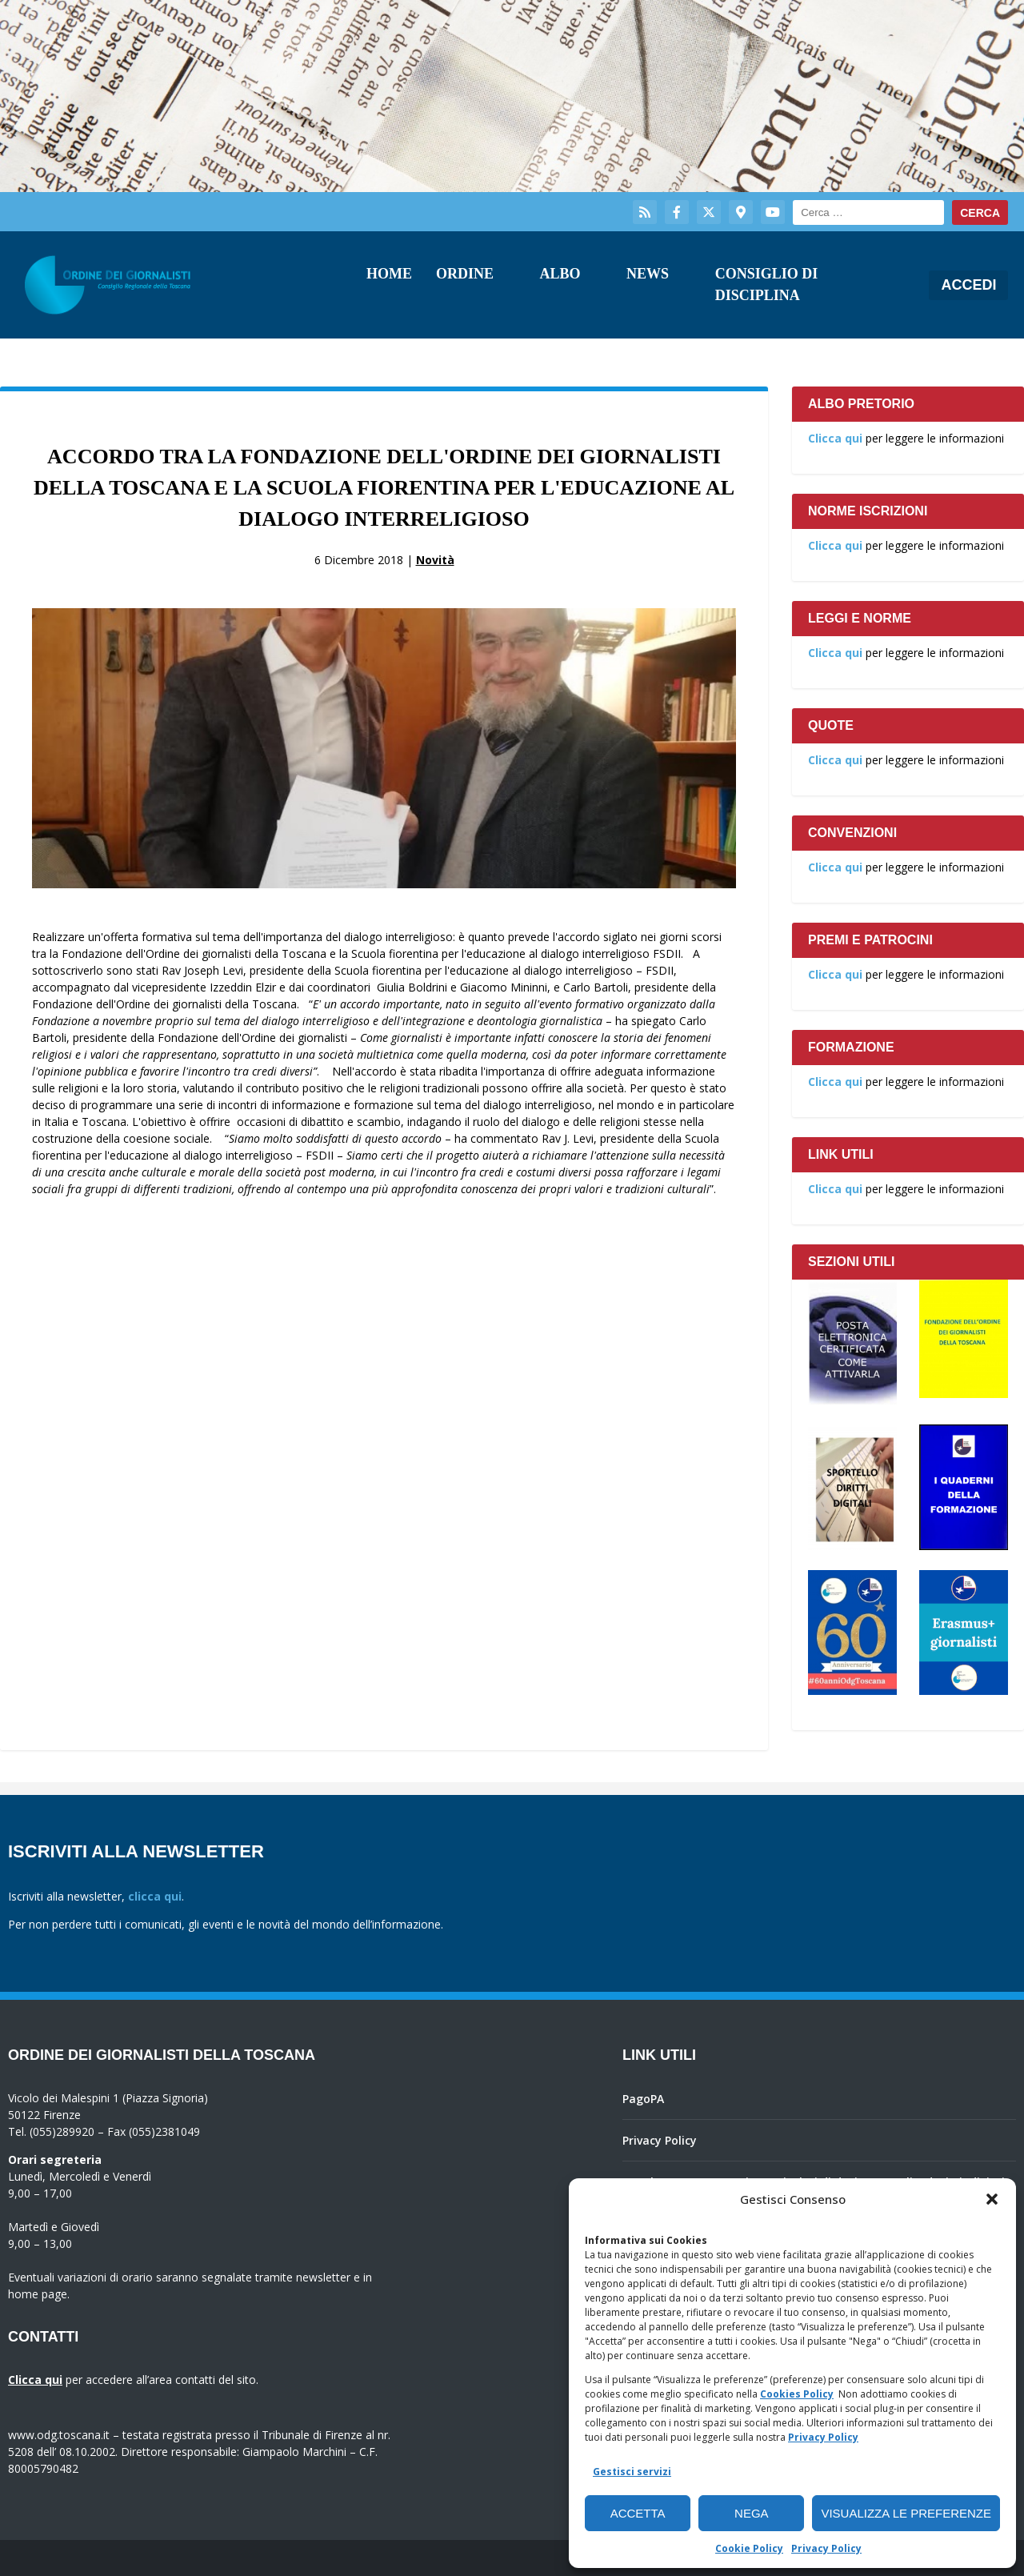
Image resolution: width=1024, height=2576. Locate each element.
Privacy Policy (823, 2437)
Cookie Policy (749, 2548)
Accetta (638, 2513)
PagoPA (643, 2098)
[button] (992, 2199)
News (647, 274)
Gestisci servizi (632, 2471)
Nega (751, 2513)
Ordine (465, 274)
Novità (435, 559)
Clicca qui (835, 438)
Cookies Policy (797, 2394)
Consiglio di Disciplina (766, 284)
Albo (559, 274)
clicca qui (155, 1896)
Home (389, 274)
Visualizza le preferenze (906, 2513)
